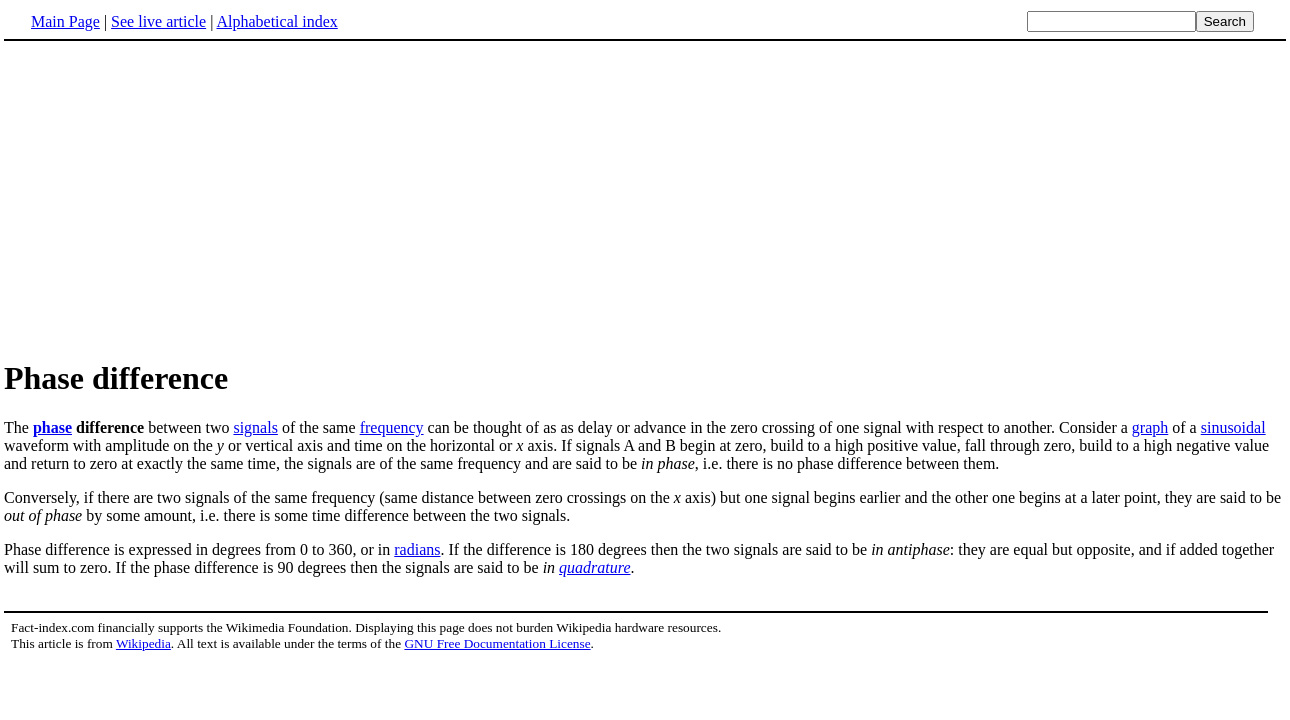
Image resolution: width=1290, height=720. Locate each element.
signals (255, 427)
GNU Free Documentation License (497, 643)
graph (1150, 427)
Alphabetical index (276, 21)
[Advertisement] (172, 199)
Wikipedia (143, 643)
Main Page (65, 21)
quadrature (594, 567)
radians (417, 549)
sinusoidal (1233, 427)
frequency (392, 427)
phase (52, 427)
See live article (158, 21)
